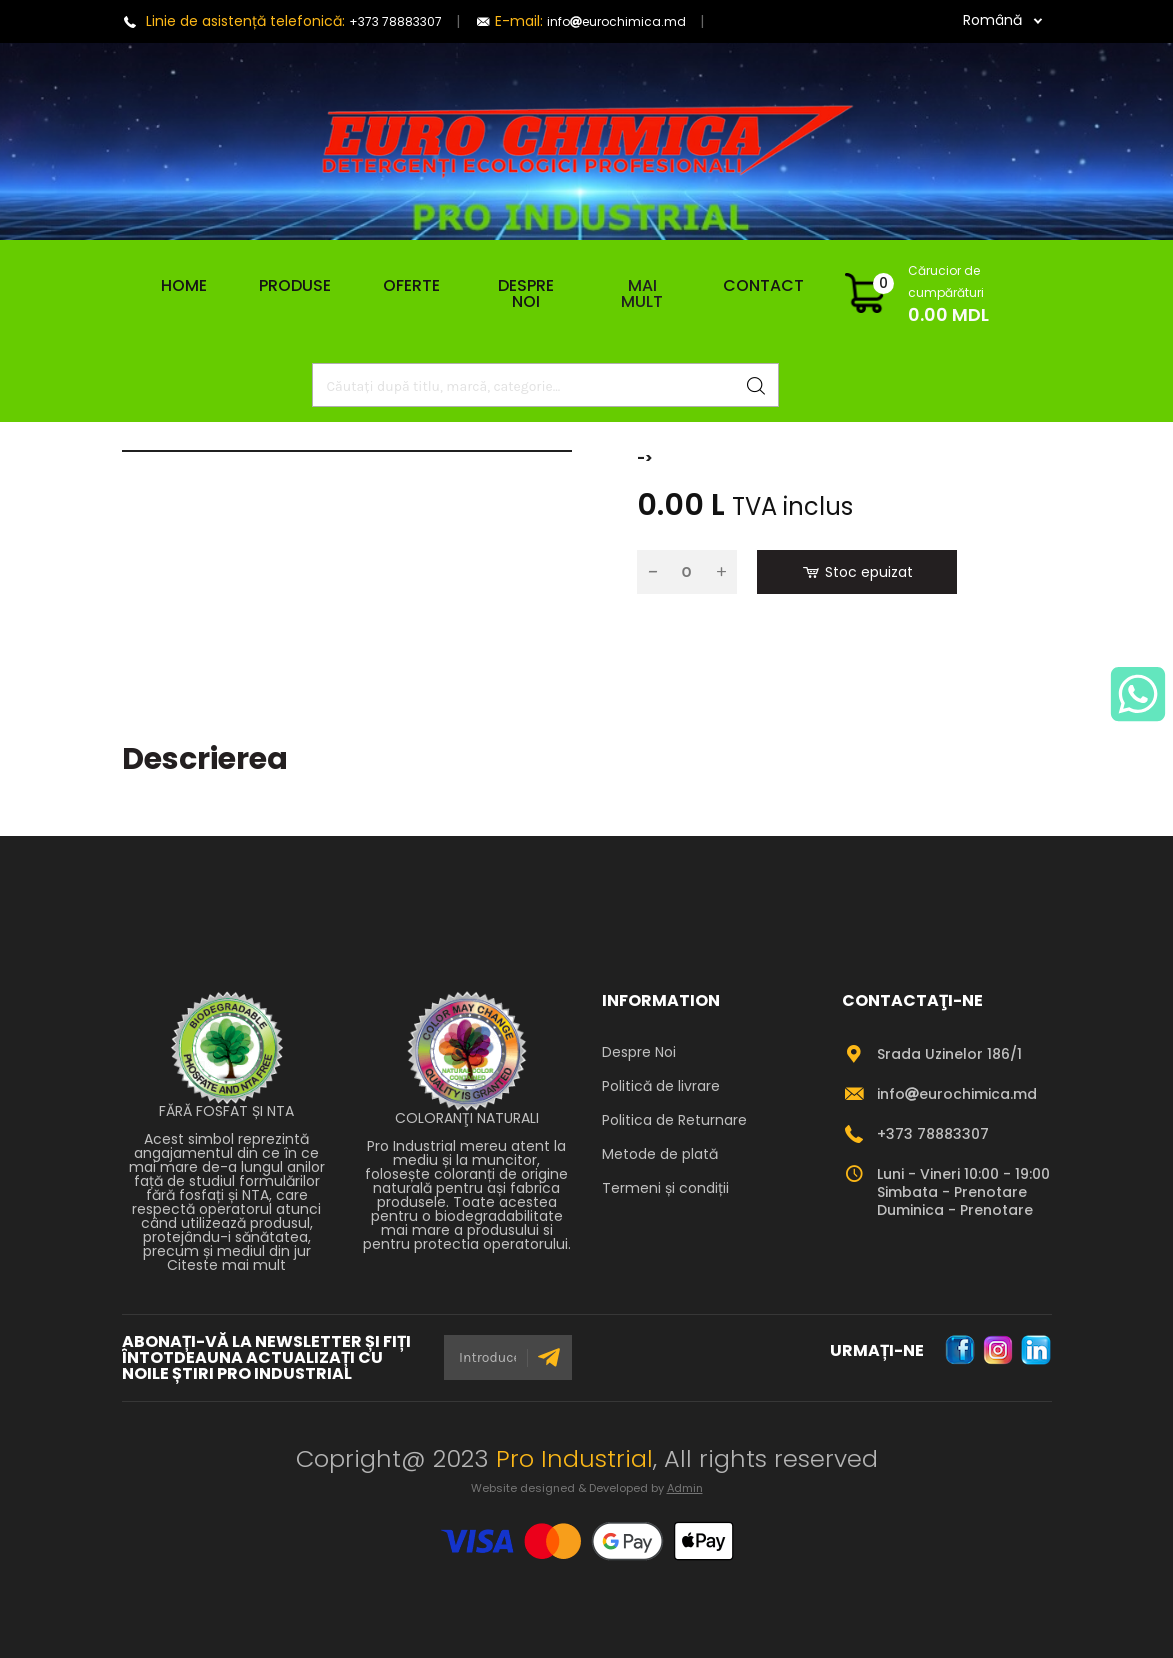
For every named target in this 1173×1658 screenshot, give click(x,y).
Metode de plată (660, 1154)
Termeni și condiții (665, 1188)
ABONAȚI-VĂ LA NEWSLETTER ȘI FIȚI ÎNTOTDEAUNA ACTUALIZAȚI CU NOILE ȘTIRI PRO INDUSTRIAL (266, 1358)
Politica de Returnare (674, 1120)
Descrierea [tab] (205, 759)
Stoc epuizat (856, 572)
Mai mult (642, 294)
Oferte (411, 285)
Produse (295, 286)
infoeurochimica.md (616, 21)
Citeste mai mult (226, 1265)
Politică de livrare (661, 1086)
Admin (685, 1488)
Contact (763, 285)
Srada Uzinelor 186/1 (949, 1054)
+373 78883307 (395, 21)
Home (176, 286)
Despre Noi (526, 293)
